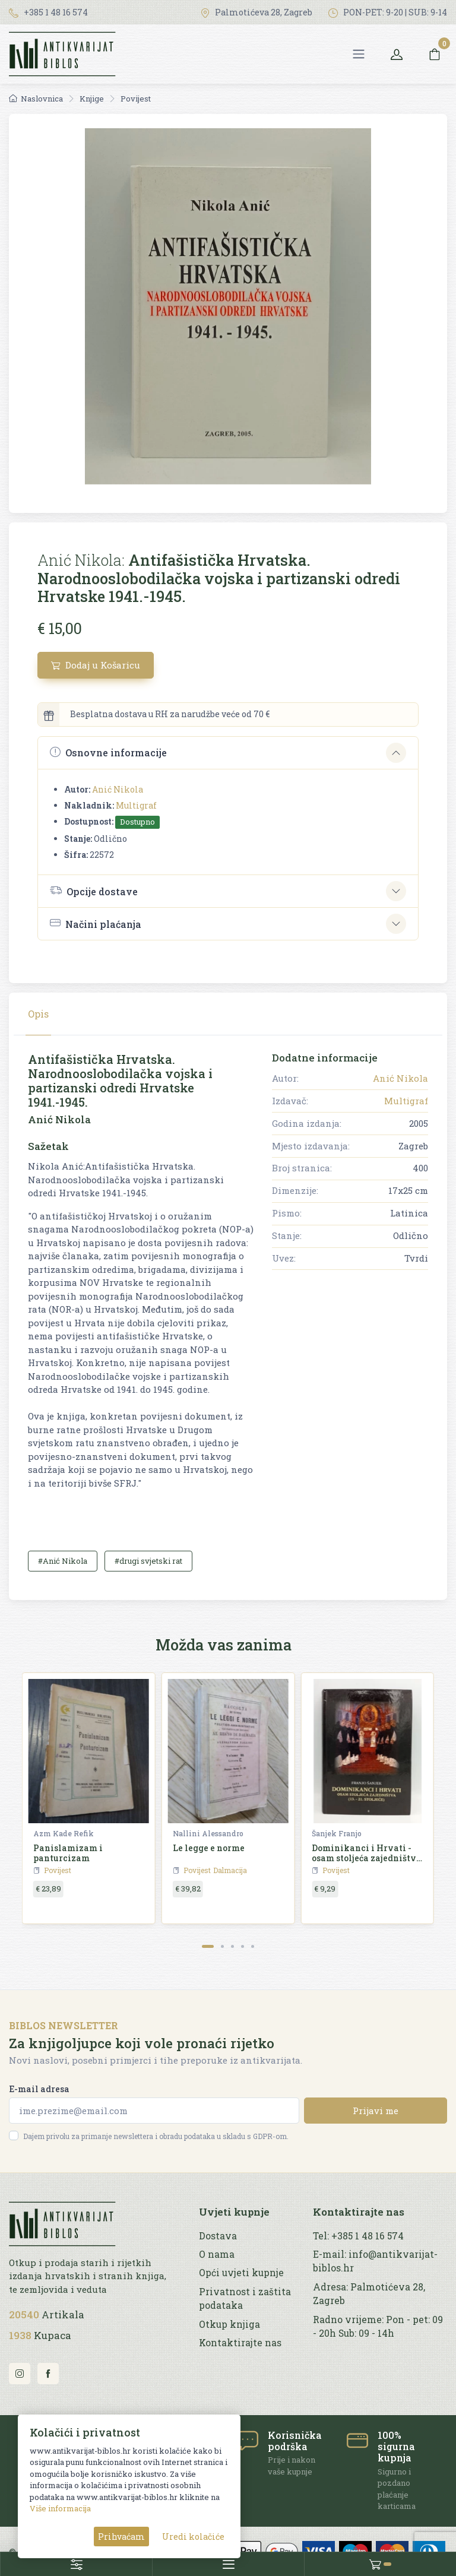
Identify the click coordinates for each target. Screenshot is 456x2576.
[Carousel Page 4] (242, 1946)
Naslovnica (36, 98)
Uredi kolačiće (193, 2536)
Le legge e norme (209, 1847)
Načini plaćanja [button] (95, 923)
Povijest (136, 98)
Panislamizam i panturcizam (68, 1853)
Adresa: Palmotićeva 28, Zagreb (369, 2293)
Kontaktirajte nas (240, 2343)
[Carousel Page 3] (232, 1946)
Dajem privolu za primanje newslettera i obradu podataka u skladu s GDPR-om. (156, 2136)
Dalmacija (230, 1870)
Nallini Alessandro (208, 1833)
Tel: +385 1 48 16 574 (358, 2236)
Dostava (218, 2236)
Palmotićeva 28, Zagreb (256, 12)
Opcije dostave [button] (94, 890)
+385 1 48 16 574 (48, 12)
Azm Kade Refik (63, 1833)
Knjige (92, 98)
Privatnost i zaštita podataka (245, 2298)
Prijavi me (375, 2110)
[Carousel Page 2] (222, 1946)
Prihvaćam (121, 2536)
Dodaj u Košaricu (95, 665)
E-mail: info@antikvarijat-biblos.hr (375, 2261)
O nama (217, 2254)
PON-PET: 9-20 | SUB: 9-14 (387, 12)
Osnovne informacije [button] (108, 752)
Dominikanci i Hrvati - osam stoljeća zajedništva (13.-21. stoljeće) (367, 1858)
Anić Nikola (117, 789)
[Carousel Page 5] (252, 1946)
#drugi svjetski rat (148, 1560)
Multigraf (136, 805)
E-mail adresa (39, 2089)
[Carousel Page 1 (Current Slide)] (208, 1946)
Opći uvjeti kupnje (241, 2273)
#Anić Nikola (62, 1560)
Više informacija (60, 2508)
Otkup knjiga (229, 2324)
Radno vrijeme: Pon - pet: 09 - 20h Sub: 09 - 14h (378, 2326)
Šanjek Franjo (337, 1833)
